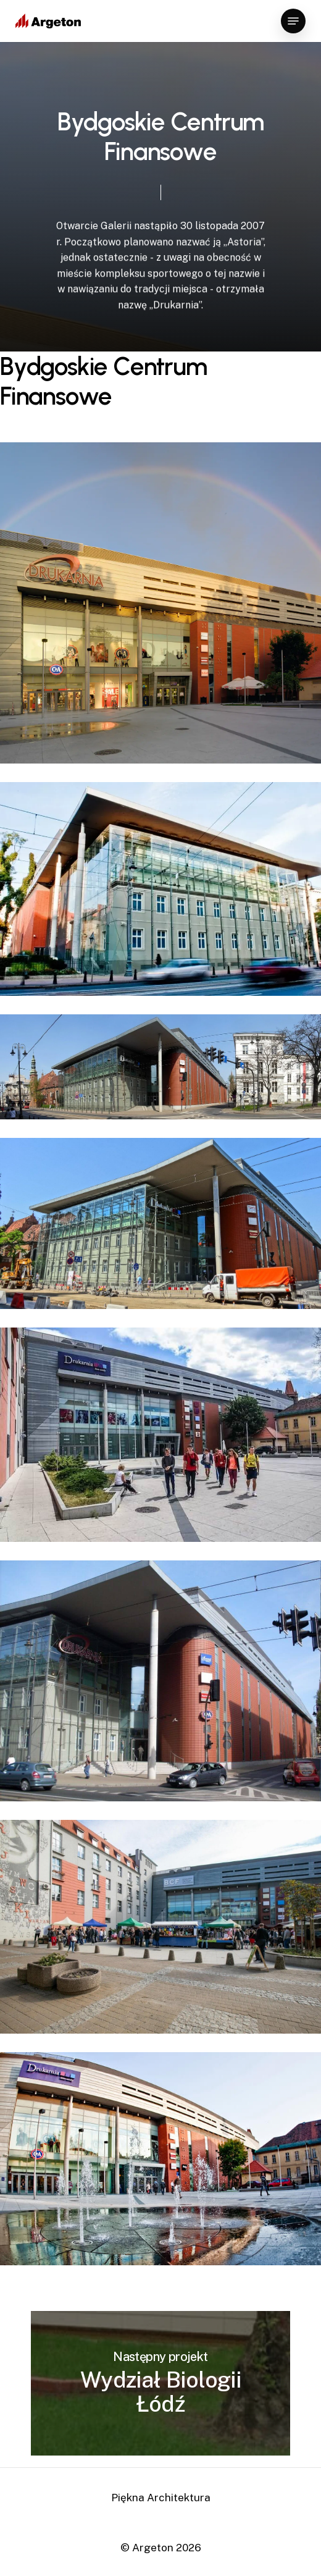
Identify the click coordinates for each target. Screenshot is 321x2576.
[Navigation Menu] (293, 21)
